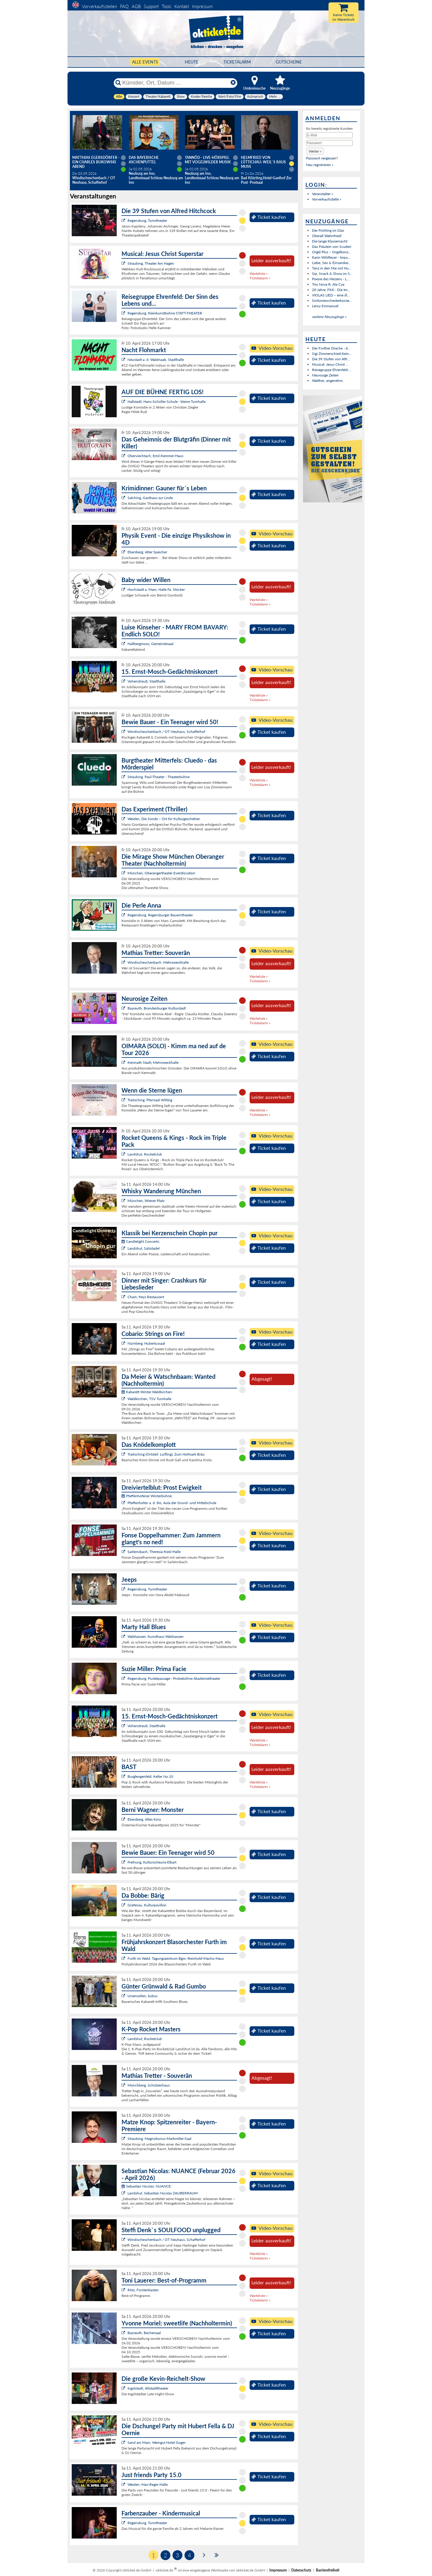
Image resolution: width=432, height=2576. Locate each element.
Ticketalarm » (260, 278)
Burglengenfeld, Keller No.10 (150, 1776)
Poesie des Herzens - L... (331, 279)
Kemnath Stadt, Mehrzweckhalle (153, 1062)
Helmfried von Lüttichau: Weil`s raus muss (263, 162)
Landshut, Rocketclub (145, 1154)
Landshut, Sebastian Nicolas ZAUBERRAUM (163, 2193)
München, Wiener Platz (146, 1200)
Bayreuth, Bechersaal (144, 2333)
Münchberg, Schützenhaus (149, 2085)
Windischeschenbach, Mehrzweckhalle (158, 962)
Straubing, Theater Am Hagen (151, 263)
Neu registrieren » (319, 164)
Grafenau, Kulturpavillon (147, 1905)
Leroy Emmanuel (325, 306)
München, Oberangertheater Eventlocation (161, 873)
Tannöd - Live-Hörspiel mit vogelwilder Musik (208, 159)
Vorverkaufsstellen (99, 6)
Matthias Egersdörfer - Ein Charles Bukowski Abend (95, 162)
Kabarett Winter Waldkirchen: (147, 1392)
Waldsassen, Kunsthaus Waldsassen (156, 1636)
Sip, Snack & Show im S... (332, 273)
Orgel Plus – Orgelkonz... (331, 252)
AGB (136, 6)
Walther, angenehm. (328, 380)
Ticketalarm (237, 61)
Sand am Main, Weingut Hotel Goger (156, 2442)
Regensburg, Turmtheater (147, 220)
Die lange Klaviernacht (329, 241)
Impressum (202, 6)
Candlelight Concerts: (141, 1241)
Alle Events (145, 61)
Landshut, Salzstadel (144, 1248)
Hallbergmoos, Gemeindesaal (150, 643)
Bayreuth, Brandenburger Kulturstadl (157, 1008)
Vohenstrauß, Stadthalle (146, 681)
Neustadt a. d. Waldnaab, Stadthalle (156, 359)
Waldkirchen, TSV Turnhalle (149, 1399)
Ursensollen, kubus (143, 1996)
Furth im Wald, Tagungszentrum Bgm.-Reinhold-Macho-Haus (176, 1958)
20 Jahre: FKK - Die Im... (331, 289)
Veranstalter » (322, 194)
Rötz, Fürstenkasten (143, 2290)
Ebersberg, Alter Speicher (147, 552)
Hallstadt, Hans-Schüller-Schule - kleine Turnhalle (167, 401)
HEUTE (191, 61)
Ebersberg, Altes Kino (144, 1819)
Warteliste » (259, 273)
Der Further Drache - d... (331, 348)
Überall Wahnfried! (327, 236)
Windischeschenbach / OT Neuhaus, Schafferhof (166, 731)
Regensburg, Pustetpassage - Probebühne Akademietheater (174, 1678)
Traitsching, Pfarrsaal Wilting (150, 1100)
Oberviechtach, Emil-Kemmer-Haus (155, 456)
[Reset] (233, 82)
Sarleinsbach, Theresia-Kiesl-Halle (154, 1551)
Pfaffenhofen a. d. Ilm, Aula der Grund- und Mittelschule (172, 1503)
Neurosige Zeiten (325, 375)
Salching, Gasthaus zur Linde (150, 497)
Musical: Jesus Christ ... (330, 364)
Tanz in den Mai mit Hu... (331, 268)
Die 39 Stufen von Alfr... (331, 359)
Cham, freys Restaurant (146, 1297)
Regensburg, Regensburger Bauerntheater (160, 915)
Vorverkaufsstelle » (326, 199)
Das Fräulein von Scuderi (331, 246)
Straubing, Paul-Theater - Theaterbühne (159, 777)
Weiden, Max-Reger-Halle (148, 2484)
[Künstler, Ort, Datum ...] (175, 82)
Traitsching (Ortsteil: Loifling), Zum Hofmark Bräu (166, 1454)
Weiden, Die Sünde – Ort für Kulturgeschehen (164, 819)
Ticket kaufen (268, 217)
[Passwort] (329, 143)
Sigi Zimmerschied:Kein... (332, 353)
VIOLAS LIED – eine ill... (331, 295)
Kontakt (181, 6)
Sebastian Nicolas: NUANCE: (147, 2186)
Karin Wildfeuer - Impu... (331, 257)
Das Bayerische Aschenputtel (144, 159)
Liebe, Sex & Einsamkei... (331, 262)
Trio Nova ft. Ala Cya (328, 284)
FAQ (124, 6)
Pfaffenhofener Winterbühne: (147, 1496)
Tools (166, 6)
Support (151, 6)
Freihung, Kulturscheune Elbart (152, 1862)
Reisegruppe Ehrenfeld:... (331, 369)
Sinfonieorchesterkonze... (332, 300)
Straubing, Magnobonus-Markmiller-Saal (159, 2138)
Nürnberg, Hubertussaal (146, 1343)
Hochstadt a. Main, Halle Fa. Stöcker (156, 589)
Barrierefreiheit (327, 2570)
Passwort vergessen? (322, 158)
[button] (315, 151)
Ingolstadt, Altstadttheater (148, 2388)
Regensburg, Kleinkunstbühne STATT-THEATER (165, 313)
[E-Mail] (329, 135)
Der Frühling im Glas (328, 230)
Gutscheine (289, 61)
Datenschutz (301, 2570)
